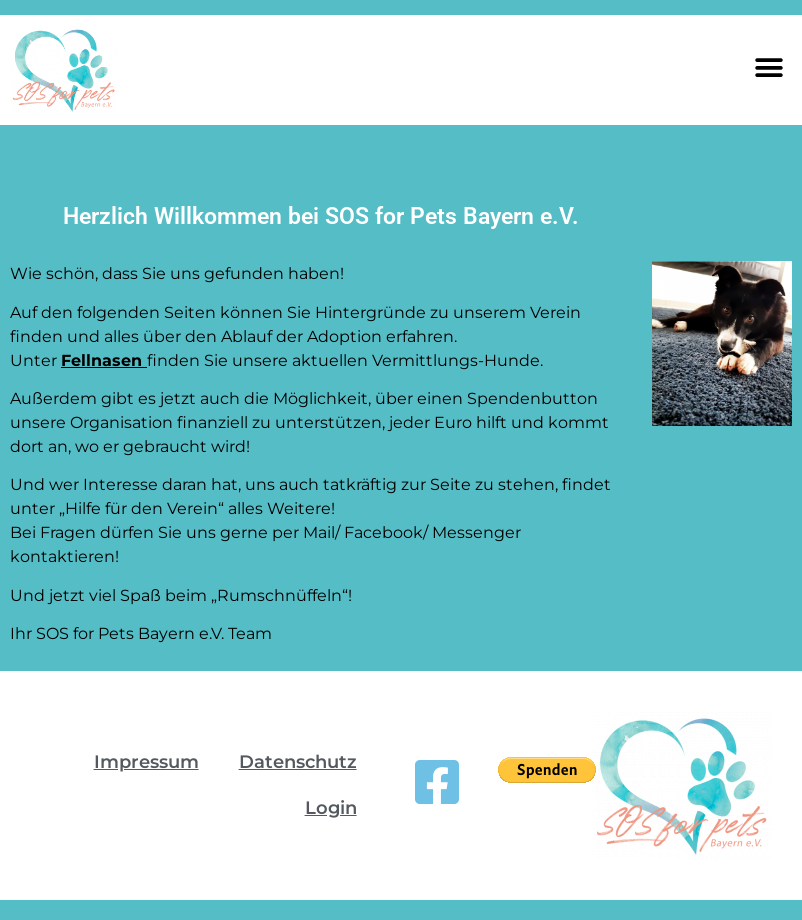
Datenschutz (298, 762)
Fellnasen (104, 360)
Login (331, 808)
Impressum (146, 762)
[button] (769, 67)
